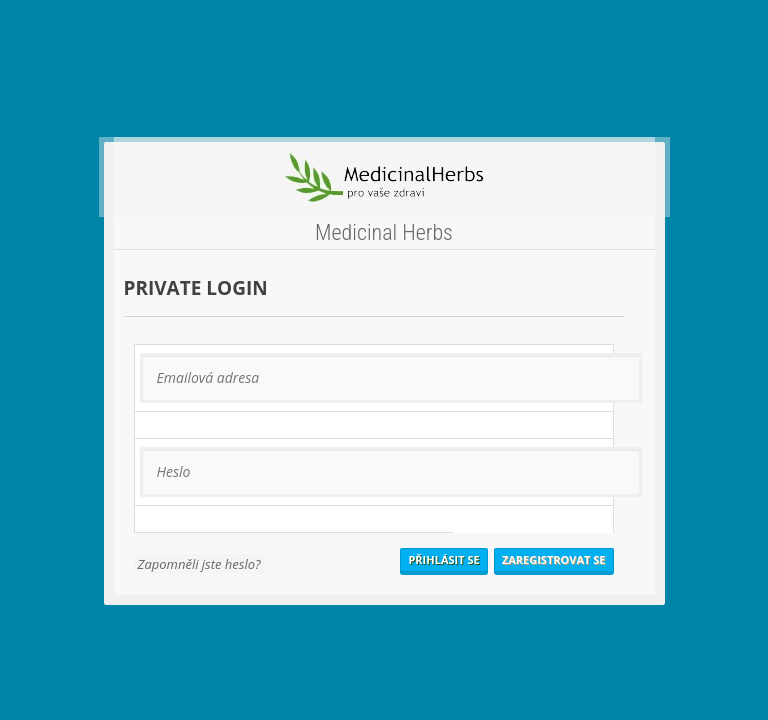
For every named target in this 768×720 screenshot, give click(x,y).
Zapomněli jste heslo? (199, 564)
